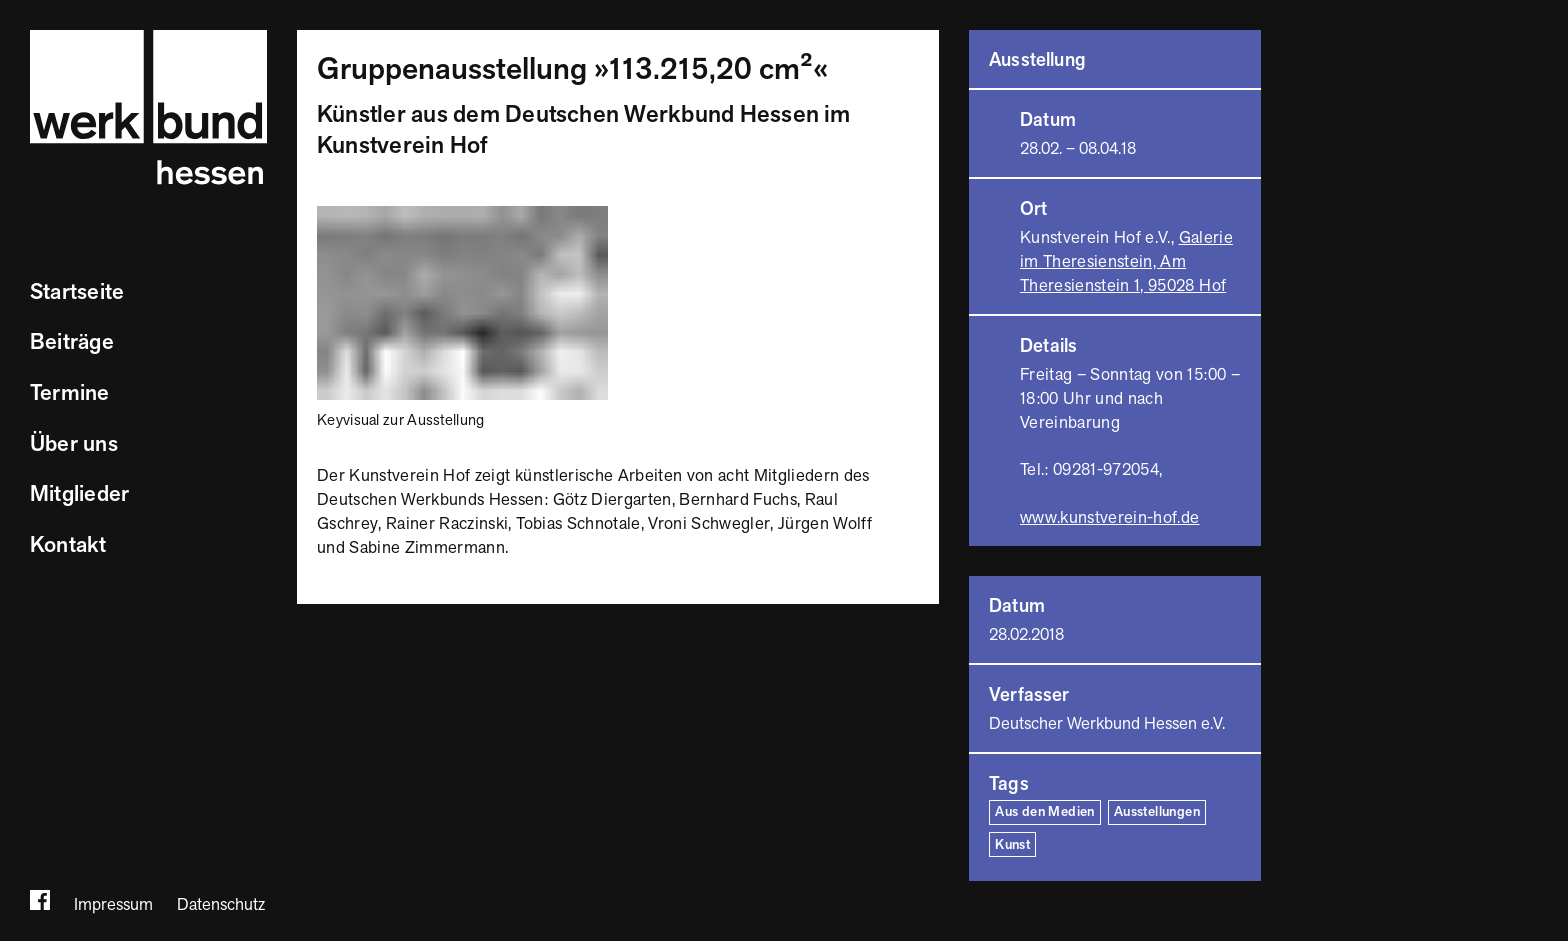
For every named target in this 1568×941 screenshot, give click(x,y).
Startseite (77, 292)
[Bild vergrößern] (462, 217)
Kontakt (68, 545)
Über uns (74, 444)
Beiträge (72, 342)
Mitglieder (79, 494)
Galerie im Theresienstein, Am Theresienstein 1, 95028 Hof (1126, 262)
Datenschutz (221, 905)
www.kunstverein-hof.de (1109, 518)
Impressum (113, 905)
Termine (70, 393)
